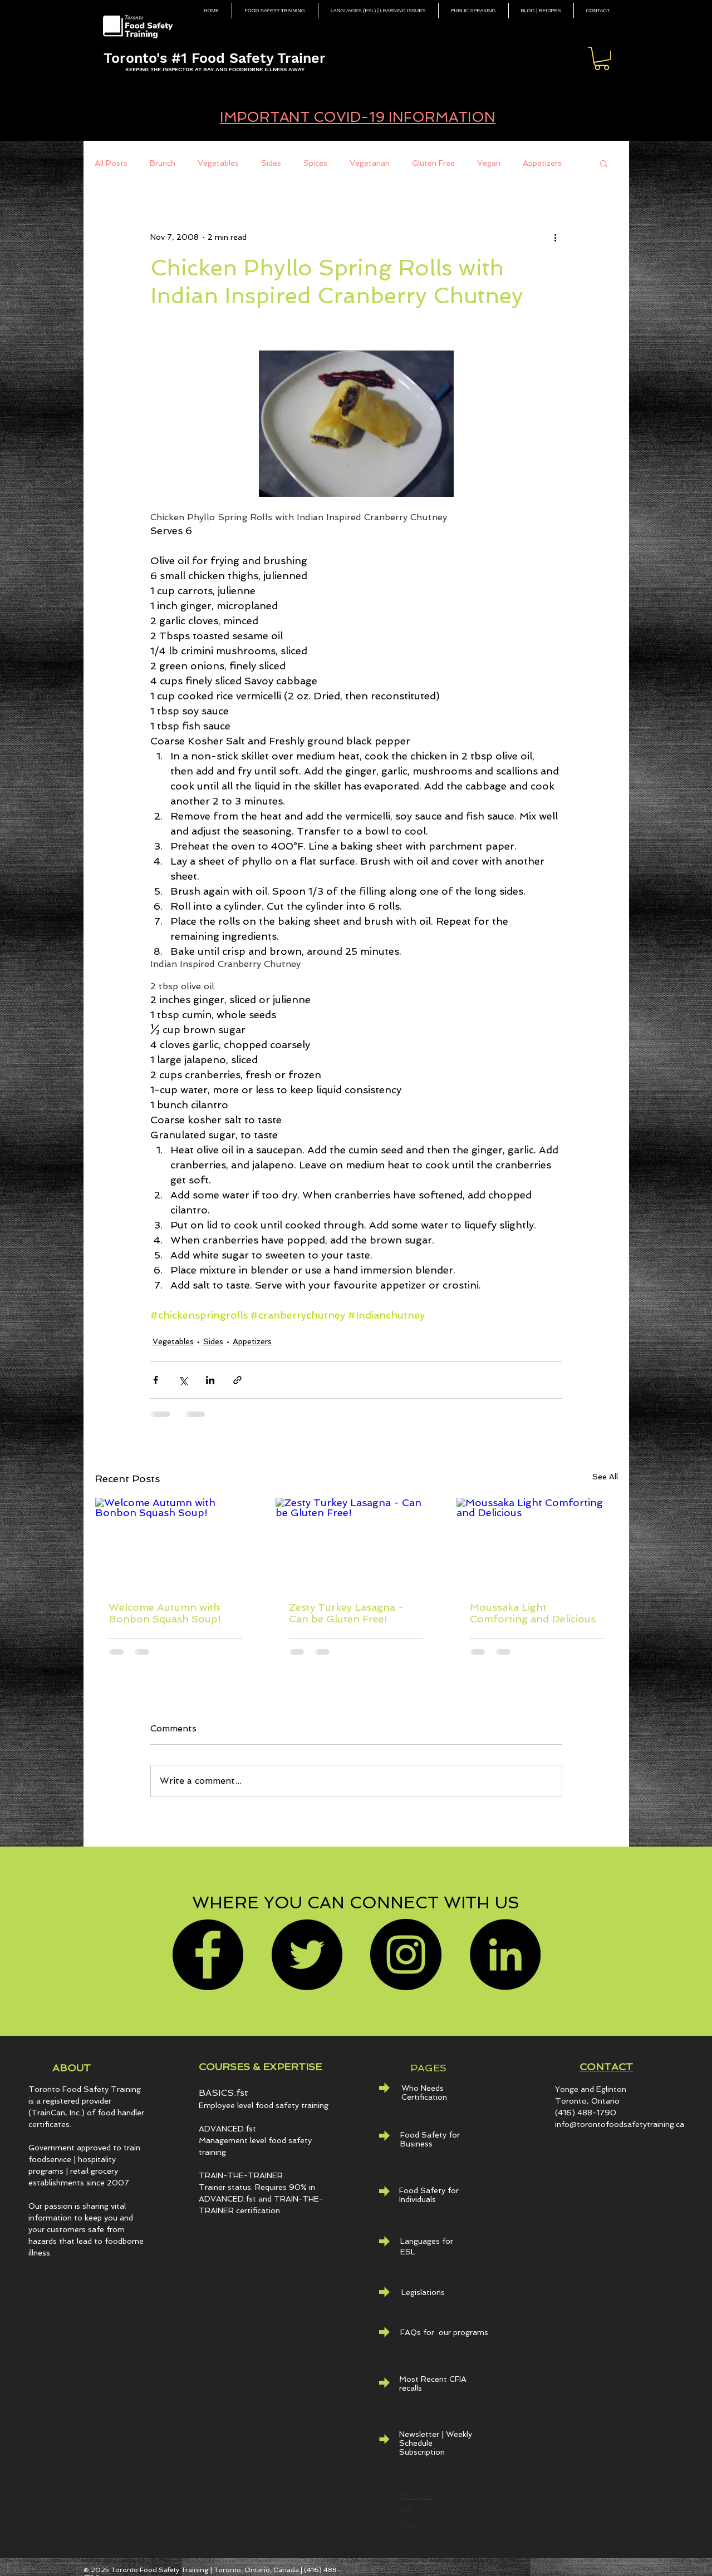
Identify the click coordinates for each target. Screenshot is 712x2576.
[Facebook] (207, 1954)
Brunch (162, 163)
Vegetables (218, 163)
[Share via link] (237, 1380)
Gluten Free (433, 163)
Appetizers (542, 163)
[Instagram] (405, 1954)
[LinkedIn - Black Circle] (505, 1954)
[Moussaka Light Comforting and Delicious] (536, 1543)
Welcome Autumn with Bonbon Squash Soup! (165, 1613)
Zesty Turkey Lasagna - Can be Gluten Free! (346, 1613)
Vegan (488, 163)
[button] (602, 58)
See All (605, 1476)
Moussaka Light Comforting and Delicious (533, 1613)
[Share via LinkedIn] (210, 1380)
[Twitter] (306, 1954)
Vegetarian (370, 163)
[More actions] (555, 237)
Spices (315, 163)
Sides (271, 163)
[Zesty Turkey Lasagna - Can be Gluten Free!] (356, 1543)
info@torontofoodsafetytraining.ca (619, 2124)
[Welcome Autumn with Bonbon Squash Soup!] (175, 1543)
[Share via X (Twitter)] (183, 1380)
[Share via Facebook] (155, 1380)
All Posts (111, 163)
